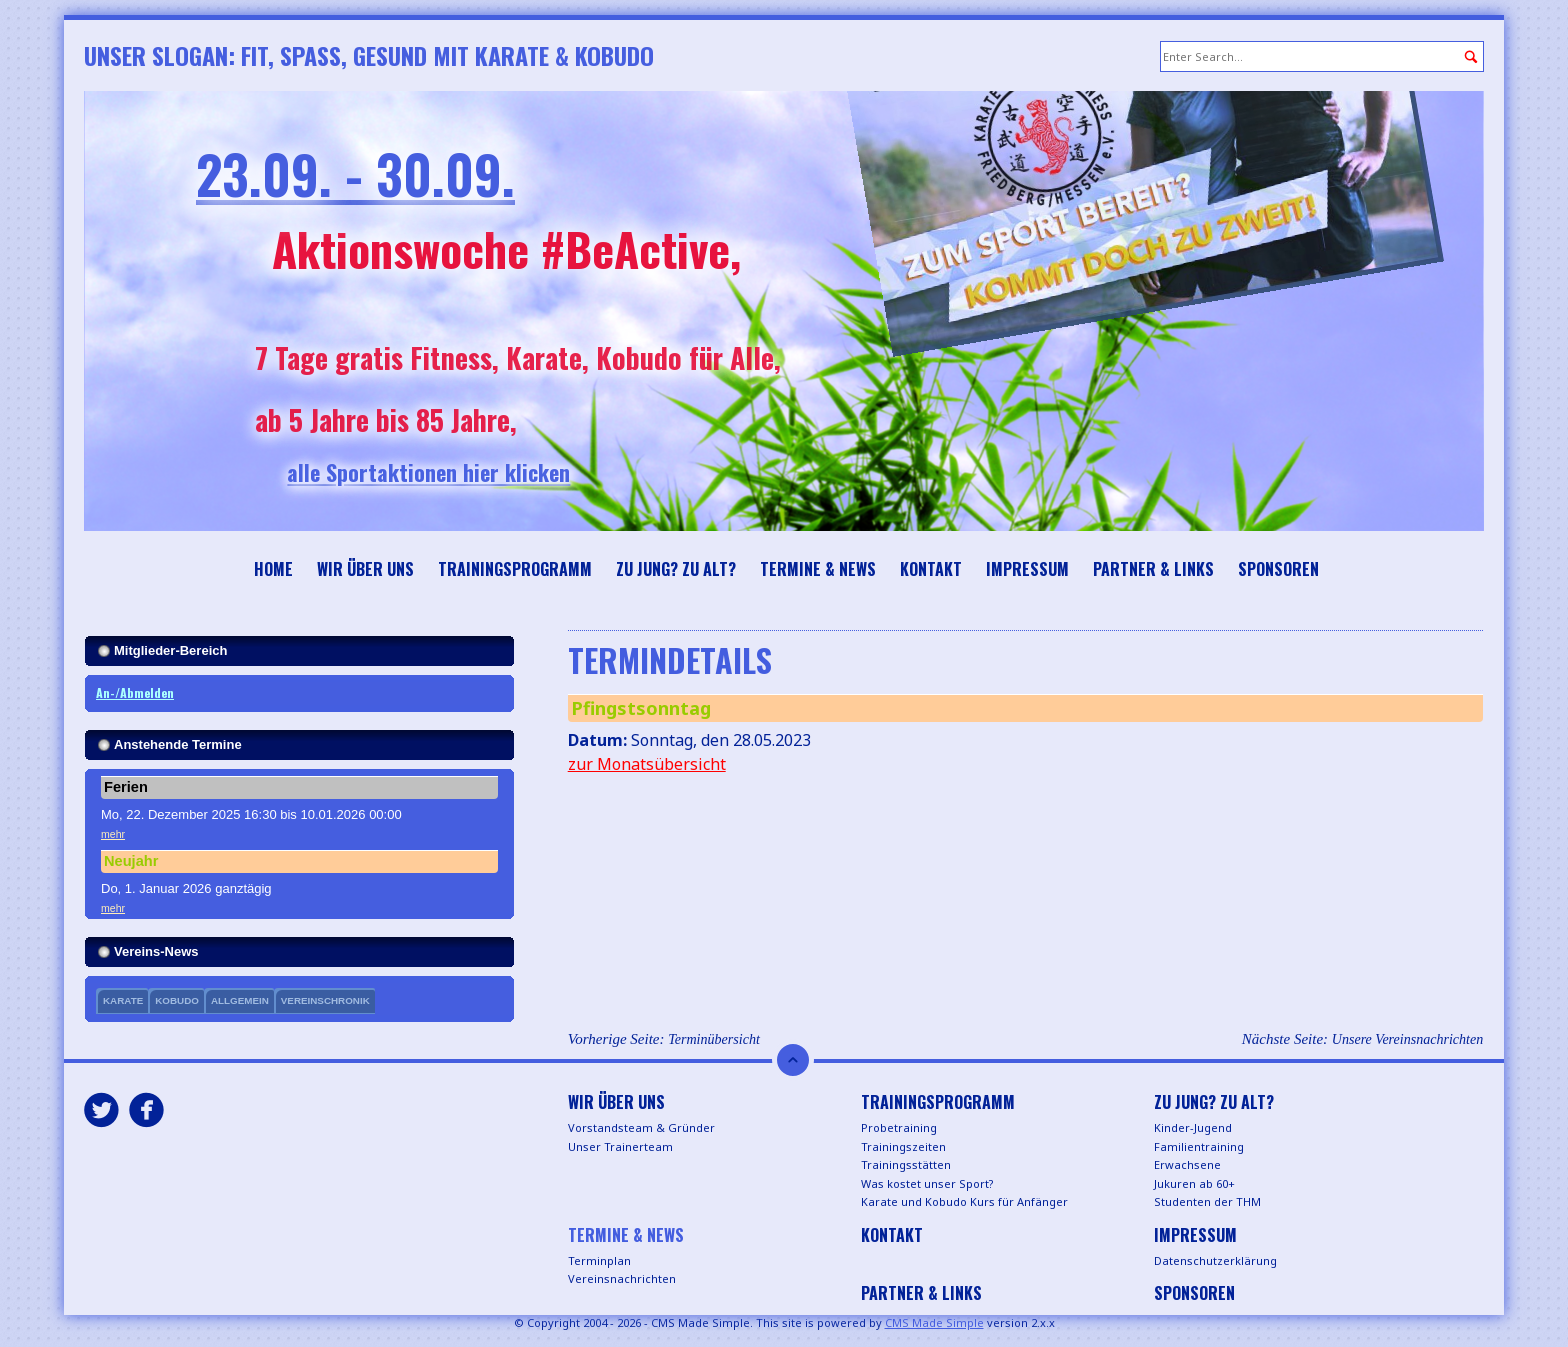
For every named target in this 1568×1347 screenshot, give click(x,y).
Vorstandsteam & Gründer (641, 1127)
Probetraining (899, 1127)
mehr (113, 834)
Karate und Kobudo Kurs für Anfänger (964, 1201)
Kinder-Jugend (1193, 1127)
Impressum (1027, 569)
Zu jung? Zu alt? (676, 569)
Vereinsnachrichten (622, 1278)
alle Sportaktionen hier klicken (467, 472)
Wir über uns (365, 569)
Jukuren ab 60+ (1194, 1183)
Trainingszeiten (903, 1146)
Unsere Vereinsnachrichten (1407, 1039)
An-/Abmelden (135, 692)
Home (273, 569)
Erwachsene (1187, 1164)
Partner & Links (1153, 569)
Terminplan (599, 1260)
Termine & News (818, 569)
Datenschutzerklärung (1215, 1260)
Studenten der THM (1207, 1201)
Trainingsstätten (906, 1164)
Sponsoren (1278, 569)
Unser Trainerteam (620, 1146)
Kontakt (931, 569)
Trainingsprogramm (515, 569)
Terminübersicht (714, 1039)
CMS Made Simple (934, 1322)
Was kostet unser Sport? (927, 1183)
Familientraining (1199, 1146)
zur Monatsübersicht (647, 764)
